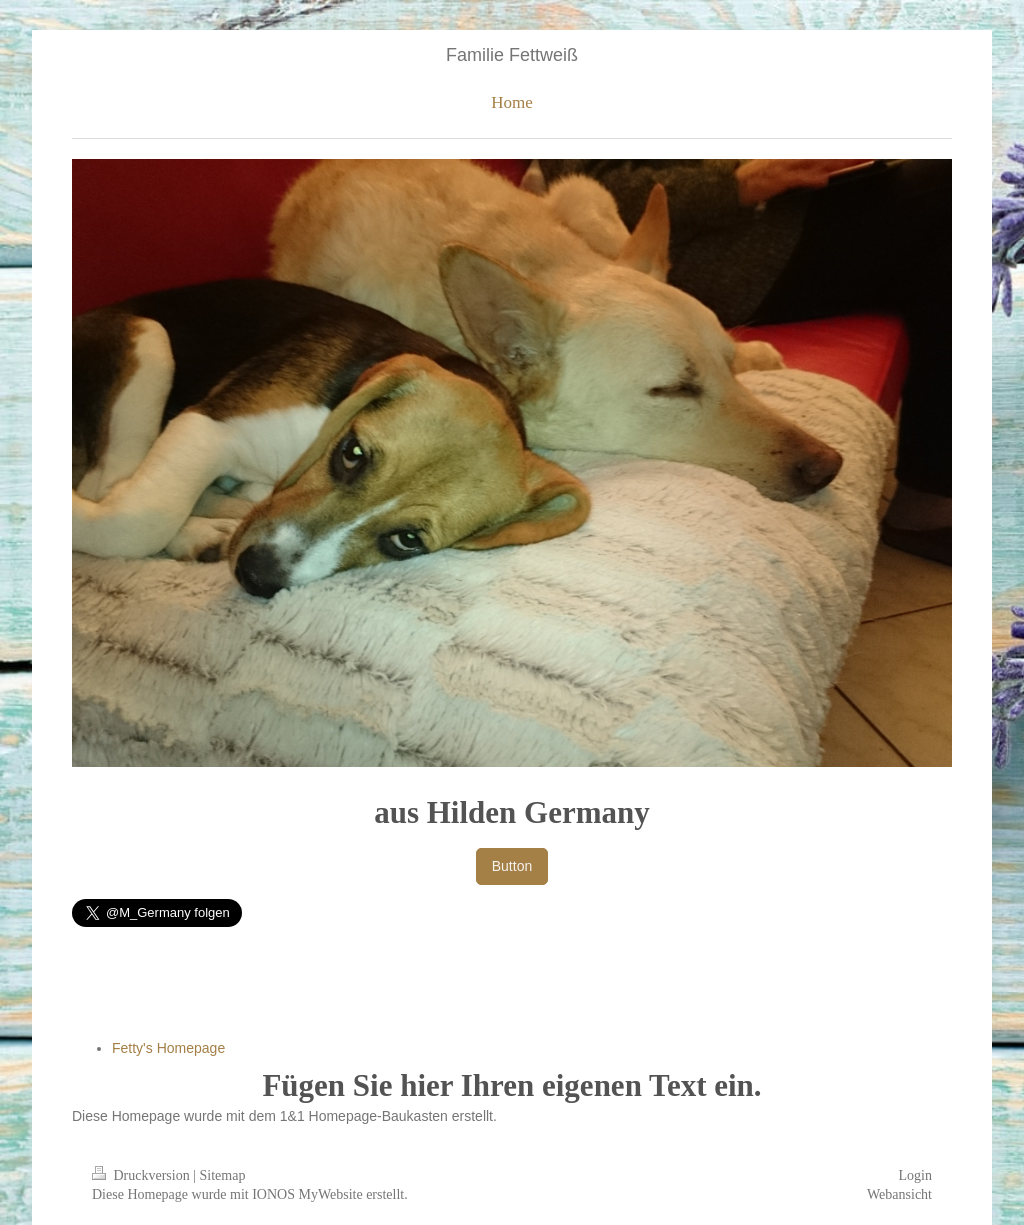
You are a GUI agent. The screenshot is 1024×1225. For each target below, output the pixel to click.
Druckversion (142, 1175)
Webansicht (899, 1194)
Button (512, 866)
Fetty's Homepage (168, 1048)
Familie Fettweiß (512, 55)
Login (915, 1175)
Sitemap (223, 1175)
